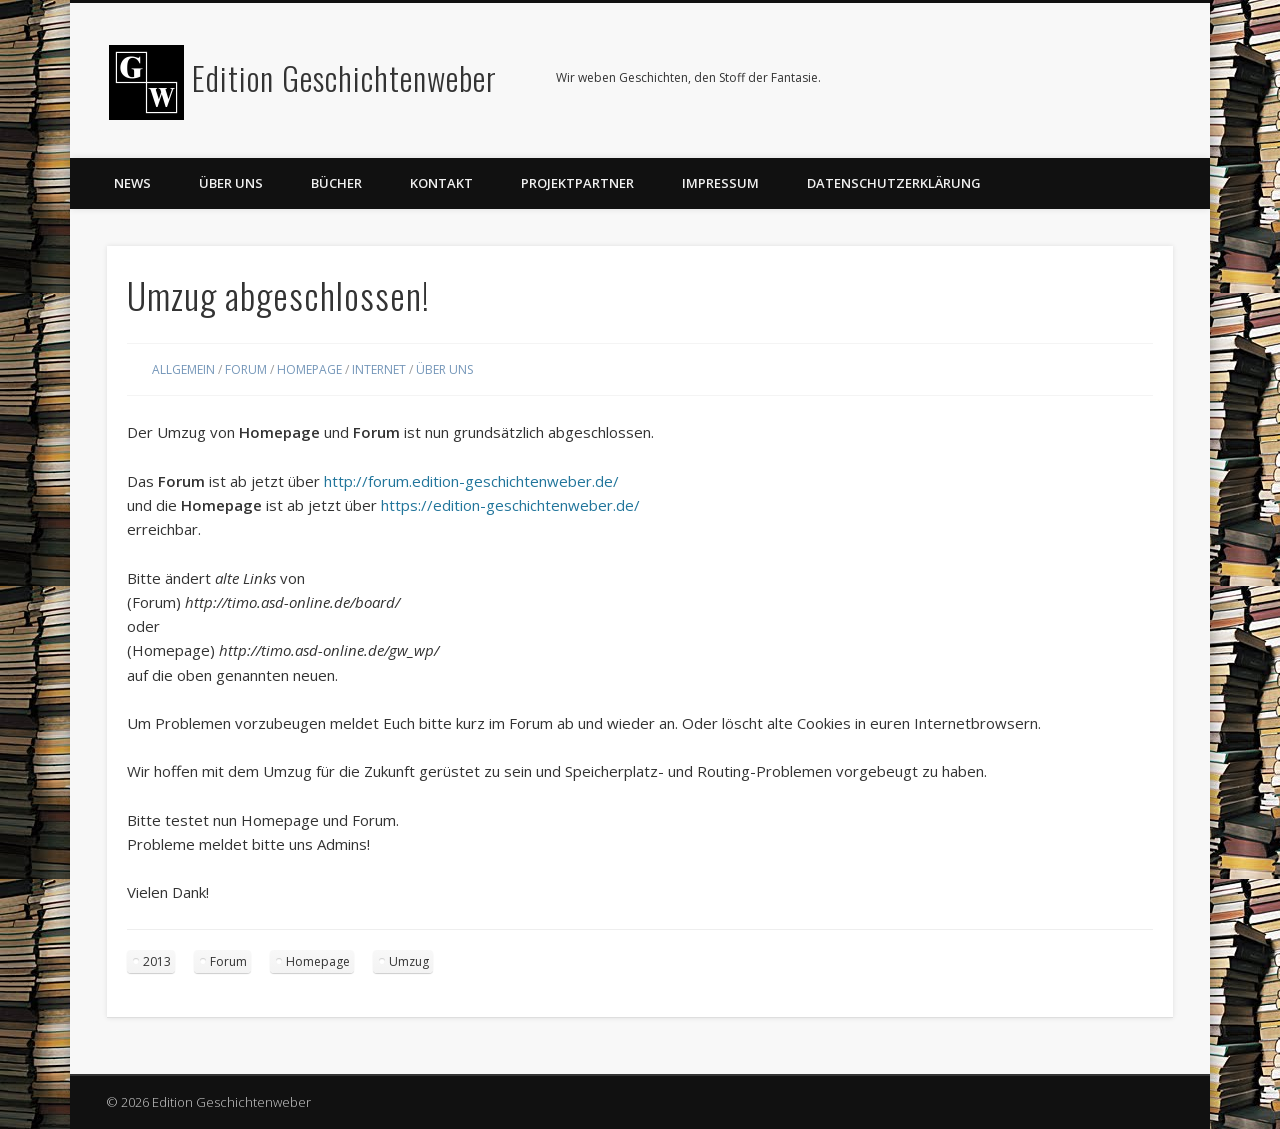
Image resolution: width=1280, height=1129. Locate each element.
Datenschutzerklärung (894, 183)
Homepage (309, 369)
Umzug (409, 961)
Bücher (336, 183)
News (132, 183)
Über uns (231, 183)
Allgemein (183, 369)
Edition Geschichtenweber (344, 77)
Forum (246, 369)
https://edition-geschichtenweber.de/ (510, 505)
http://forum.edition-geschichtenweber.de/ (471, 481)
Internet (379, 369)
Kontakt (441, 183)
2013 (157, 961)
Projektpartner (577, 183)
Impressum (720, 183)
